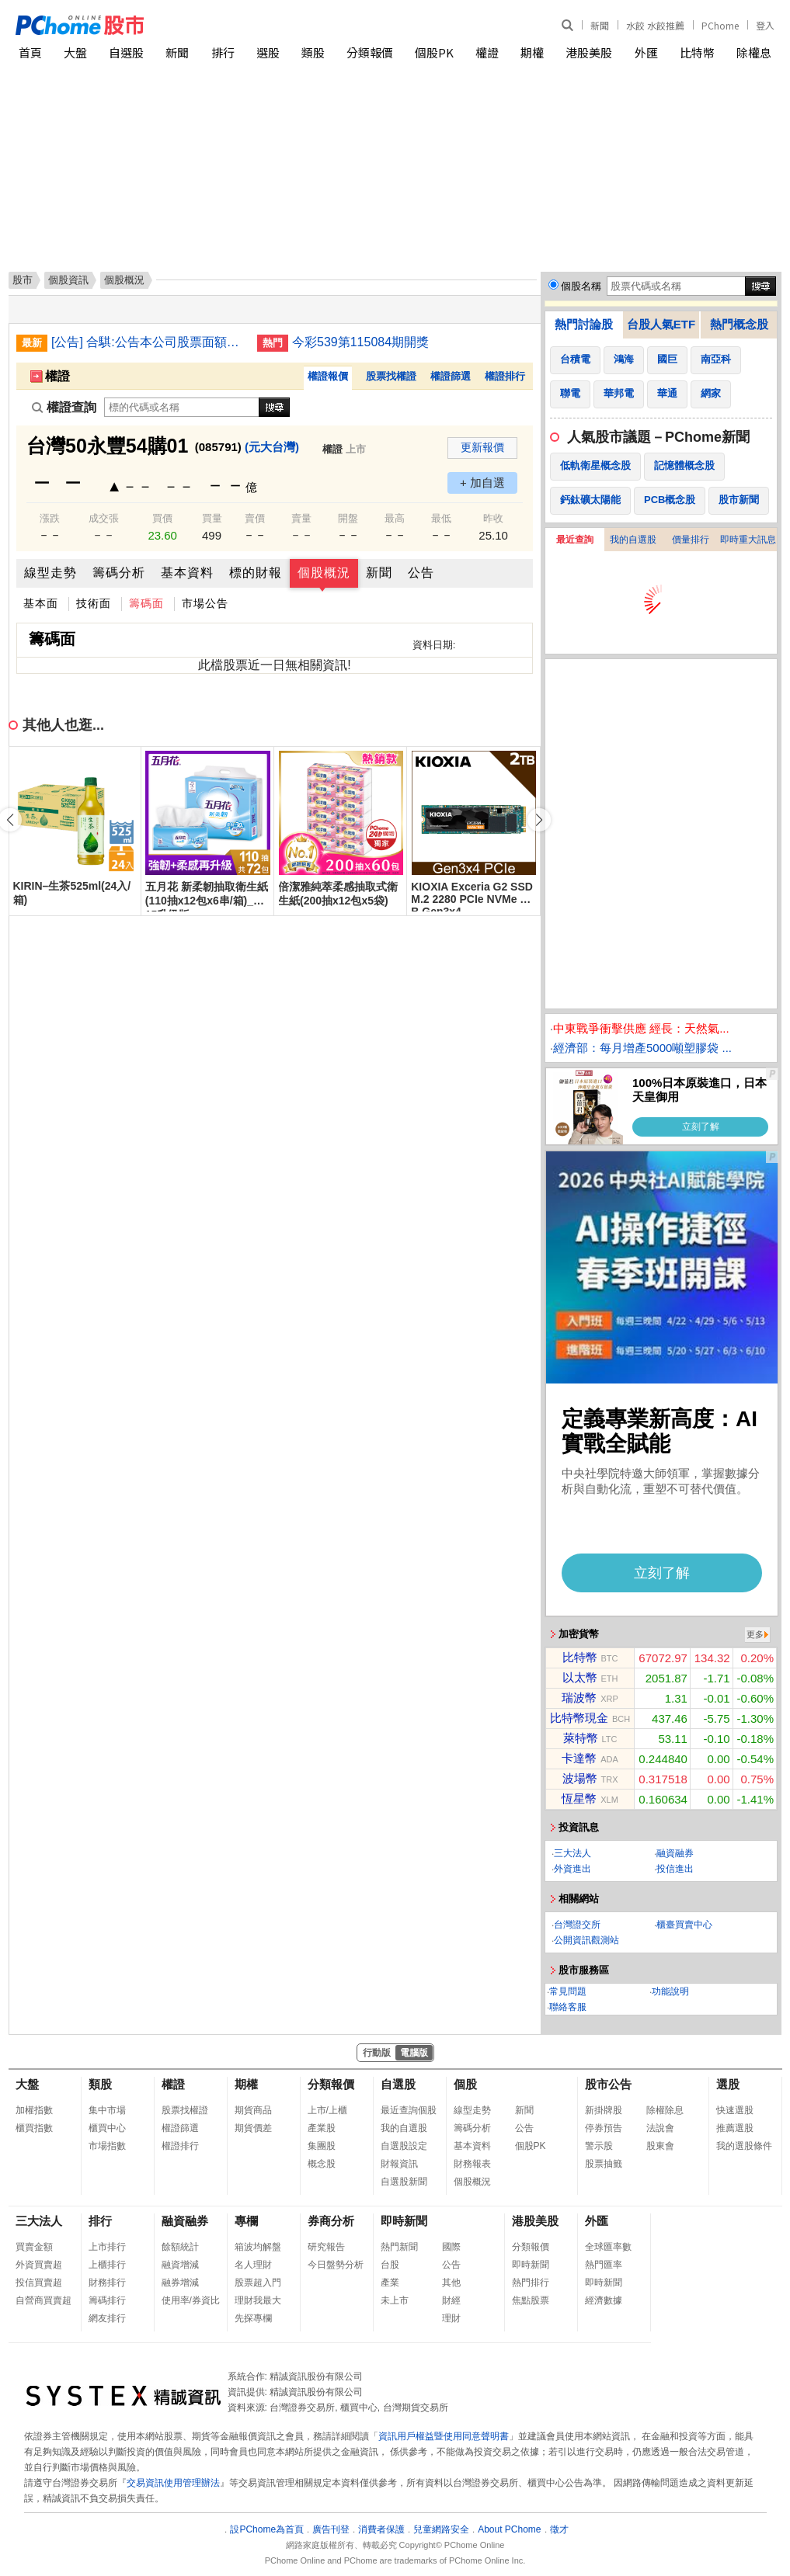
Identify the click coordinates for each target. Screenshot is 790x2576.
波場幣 (579, 1778)
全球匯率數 (608, 2246)
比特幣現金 (579, 1717)
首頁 (30, 52)
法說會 (660, 2128)
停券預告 (603, 2128)
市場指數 (107, 2145)
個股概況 (324, 572)
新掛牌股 (603, 2110)
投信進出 (675, 1868)
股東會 (660, 2145)
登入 (765, 25)
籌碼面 (146, 603)
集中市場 (107, 2110)
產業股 (322, 2128)
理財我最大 (258, 2300)
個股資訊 (68, 280)
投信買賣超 (39, 2282)
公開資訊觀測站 (586, 1940)
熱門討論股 (584, 324)
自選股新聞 (404, 2181)
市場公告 (205, 603)
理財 (451, 2318)
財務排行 (107, 2282)
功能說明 (670, 1991)
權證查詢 (64, 407)
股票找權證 (391, 376)
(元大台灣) (272, 446)
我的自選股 (633, 539)
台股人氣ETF (661, 324)
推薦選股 (734, 2128)
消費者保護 (381, 2529)
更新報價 (482, 447)
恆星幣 (579, 1798)
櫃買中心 (107, 2128)
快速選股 (734, 2110)
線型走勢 (50, 572)
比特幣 (697, 52)
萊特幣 (580, 1738)
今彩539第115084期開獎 (360, 342)
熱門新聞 (399, 2246)
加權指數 (34, 2110)
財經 (451, 2300)
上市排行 (107, 2246)
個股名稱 (581, 286)
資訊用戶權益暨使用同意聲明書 (443, 2436)
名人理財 (253, 2264)
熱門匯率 (603, 2264)
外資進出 (572, 1868)
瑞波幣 (579, 1697)
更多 (755, 1634)
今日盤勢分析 (336, 2264)
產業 (390, 2282)
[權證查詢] (181, 407)
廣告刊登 (331, 2529)
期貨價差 (253, 2128)
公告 (421, 572)
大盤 (75, 52)
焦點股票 (530, 2300)
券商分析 (331, 2220)
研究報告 (326, 2246)
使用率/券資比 (191, 2300)
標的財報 (255, 572)
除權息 (753, 52)
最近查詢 (574, 539)
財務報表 (472, 2163)
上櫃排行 (107, 2264)
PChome (720, 25)
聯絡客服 (567, 2006)
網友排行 (107, 2318)
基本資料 (187, 572)
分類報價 (369, 52)
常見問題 (567, 1991)
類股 (313, 52)
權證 (487, 52)
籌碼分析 (118, 572)
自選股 (126, 52)
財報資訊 (399, 2163)
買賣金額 (34, 2246)
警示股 (599, 2145)
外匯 (646, 52)
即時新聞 (404, 2220)
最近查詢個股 (409, 2110)
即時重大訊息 (748, 539)
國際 (451, 2246)
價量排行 (690, 539)
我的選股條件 (744, 2145)
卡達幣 (579, 1758)
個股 (465, 2084)
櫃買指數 (34, 2128)
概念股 (322, 2163)
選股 (268, 52)
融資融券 (675, 1853)
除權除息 (665, 2110)
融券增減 (180, 2282)
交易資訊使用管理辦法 (173, 2482)
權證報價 (328, 376)
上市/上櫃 (327, 2110)
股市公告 (608, 2084)
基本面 (40, 603)
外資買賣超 (39, 2264)
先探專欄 (253, 2318)
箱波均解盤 (258, 2246)
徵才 (559, 2529)
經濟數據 (603, 2300)
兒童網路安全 (441, 2529)
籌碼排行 (107, 2300)
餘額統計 (180, 2246)
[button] (539, 819)
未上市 (395, 2300)
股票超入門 (258, 2282)
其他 (451, 2282)
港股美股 (589, 52)
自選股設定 (404, 2145)
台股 (390, 2264)
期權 (532, 52)
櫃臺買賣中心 (684, 1924)
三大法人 (572, 1853)
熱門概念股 (739, 324)
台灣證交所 (577, 1924)
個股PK (434, 52)
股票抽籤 (603, 2163)
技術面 (93, 603)
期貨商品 (253, 2110)
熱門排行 (530, 2282)
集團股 (322, 2145)
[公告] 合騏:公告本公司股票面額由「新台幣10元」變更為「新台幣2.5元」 (148, 342)
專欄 (246, 2220)
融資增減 (180, 2264)
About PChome (509, 2529)
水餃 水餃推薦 (655, 25)
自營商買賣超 (43, 2300)
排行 (223, 52)
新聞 (599, 25)
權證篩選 (450, 376)
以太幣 (579, 1677)
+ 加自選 (482, 482)
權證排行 (505, 376)
